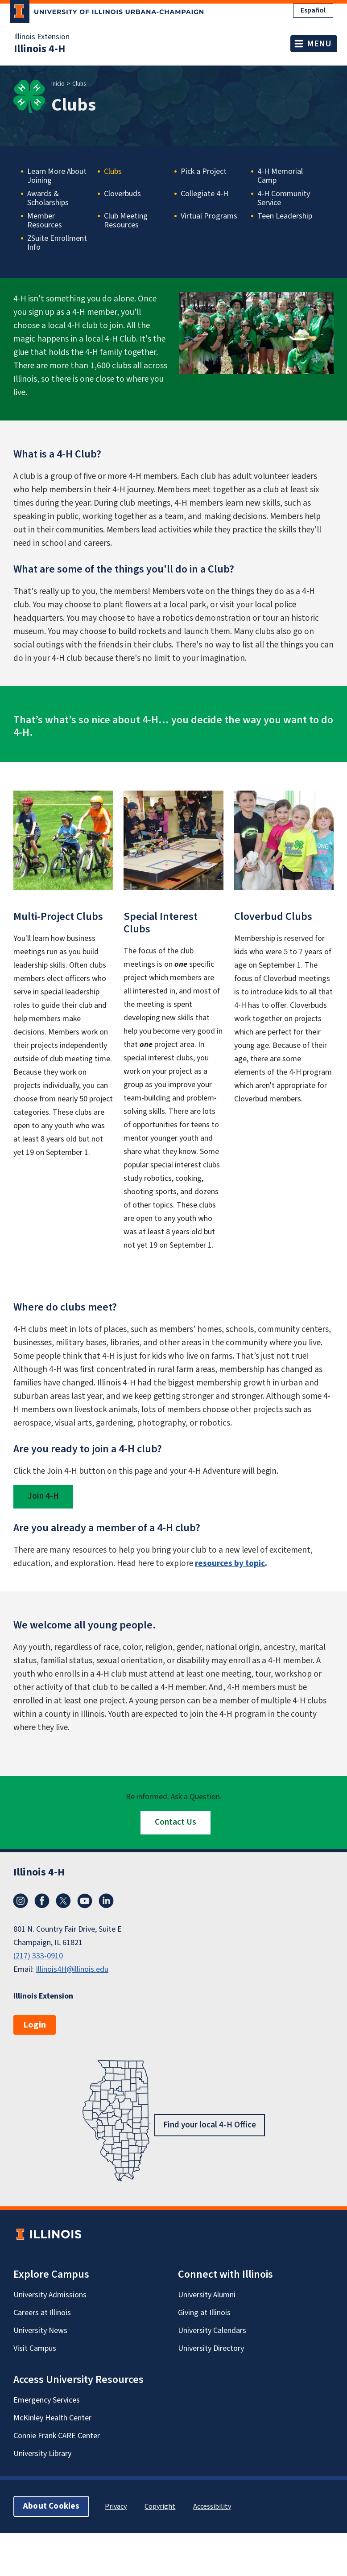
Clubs (113, 172)
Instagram (20, 1901)
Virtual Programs (209, 217)
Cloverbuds (122, 194)
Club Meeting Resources (126, 221)
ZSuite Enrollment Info (57, 243)
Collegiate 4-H (204, 194)
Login (34, 2025)
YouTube (85, 1901)
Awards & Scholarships (48, 198)
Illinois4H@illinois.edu (72, 1969)
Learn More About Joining (57, 176)
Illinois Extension (42, 37)
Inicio (58, 84)
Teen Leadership (284, 217)
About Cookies (51, 2506)
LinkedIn (106, 1901)
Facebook (42, 1901)
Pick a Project (204, 172)
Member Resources (44, 221)
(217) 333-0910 (38, 1956)
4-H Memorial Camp (280, 176)
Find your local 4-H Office (209, 2125)
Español (313, 10)
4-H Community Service (283, 198)
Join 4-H (43, 1496)
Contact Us (175, 1822)
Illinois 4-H (39, 49)
